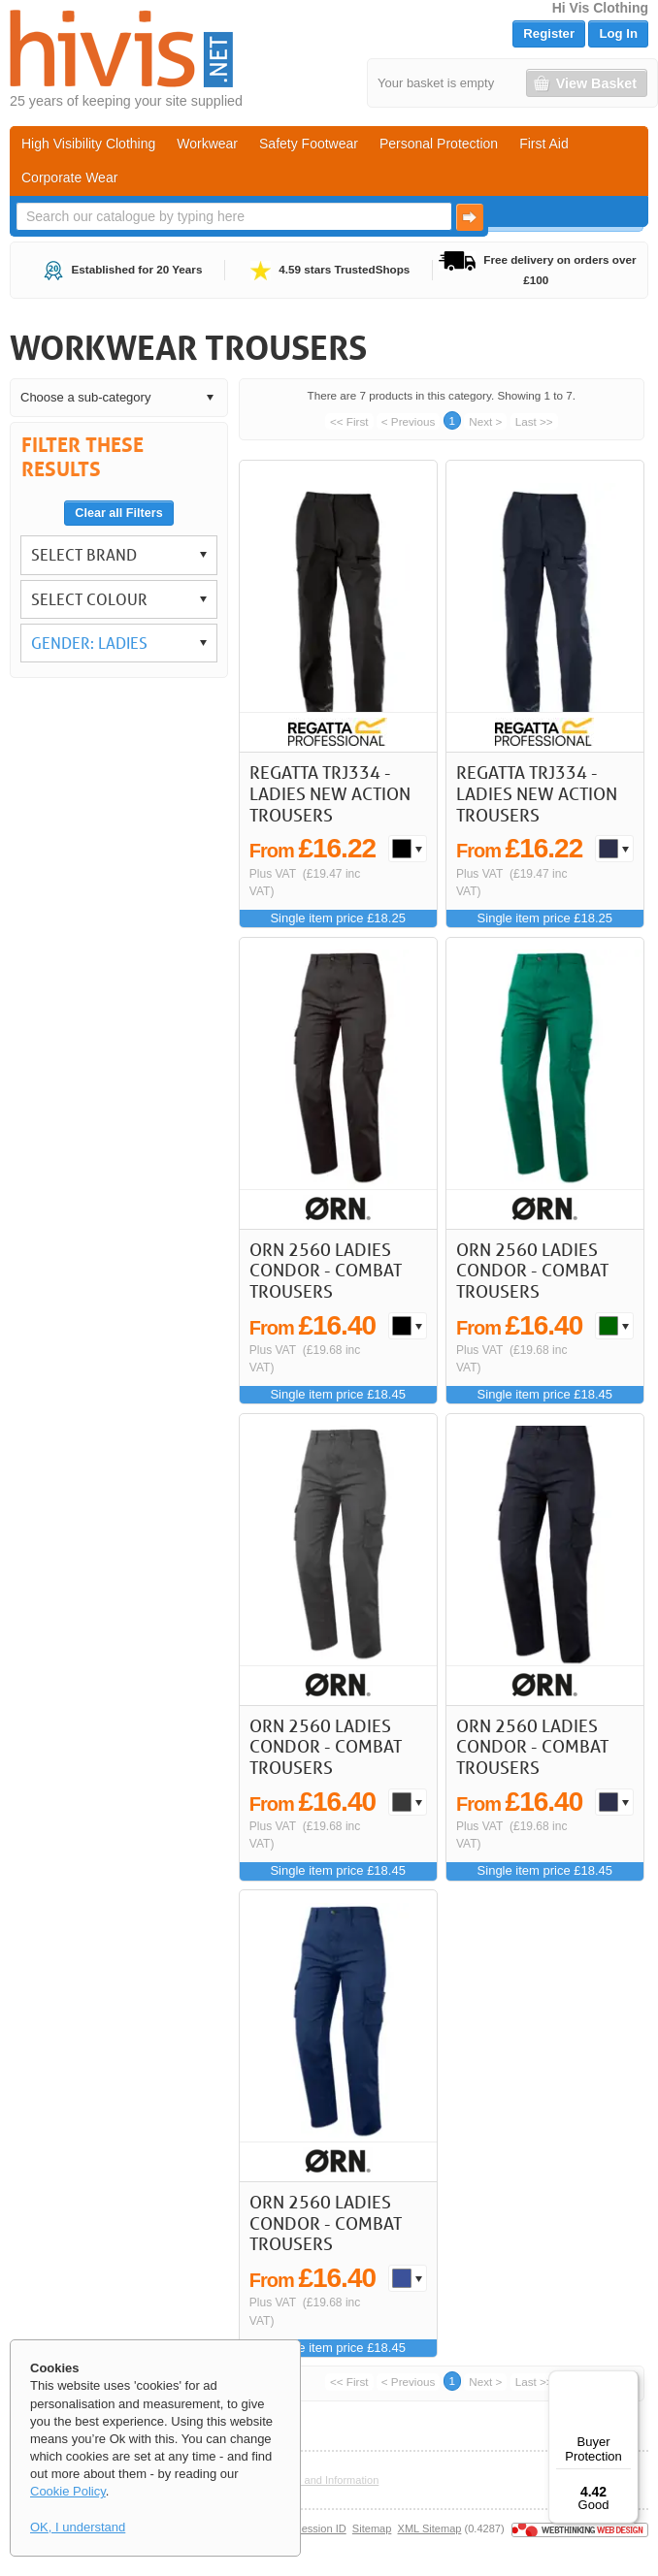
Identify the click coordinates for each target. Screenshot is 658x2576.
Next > (485, 421)
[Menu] (627, 2382)
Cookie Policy (68, 2491)
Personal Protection (438, 143)
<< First (349, 421)
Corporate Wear (69, 177)
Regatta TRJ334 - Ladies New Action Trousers (330, 792)
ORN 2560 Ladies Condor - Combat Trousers (325, 1270)
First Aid (544, 143)
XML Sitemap (430, 2528)
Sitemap (372, 2528)
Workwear (207, 143)
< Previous (408, 421)
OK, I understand (77, 2527)
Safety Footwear (308, 143)
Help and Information (329, 2480)
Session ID (319, 2528)
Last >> (534, 421)
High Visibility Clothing (88, 143)
